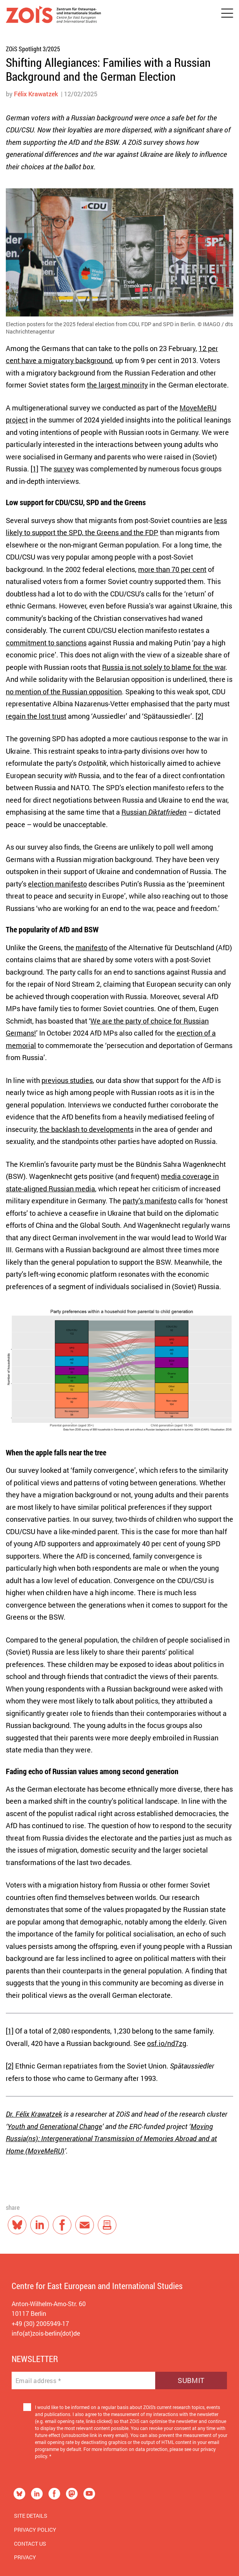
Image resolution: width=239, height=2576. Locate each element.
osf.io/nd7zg (166, 2043)
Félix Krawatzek (36, 94)
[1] (34, 468)
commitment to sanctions (46, 642)
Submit (191, 2380)
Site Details (30, 2515)
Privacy (25, 2557)
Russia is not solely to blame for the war (163, 667)
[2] (199, 716)
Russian (154, 812)
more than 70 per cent (172, 569)
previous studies (67, 1080)
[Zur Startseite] (53, 16)
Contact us (30, 2543)
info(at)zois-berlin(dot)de (46, 2333)
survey (64, 468)
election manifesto (57, 883)
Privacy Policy (35, 2529)
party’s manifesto (150, 1200)
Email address (38, 2381)
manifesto (91, 947)
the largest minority (117, 384)
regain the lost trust (36, 716)
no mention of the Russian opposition (64, 691)
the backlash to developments (86, 1129)
